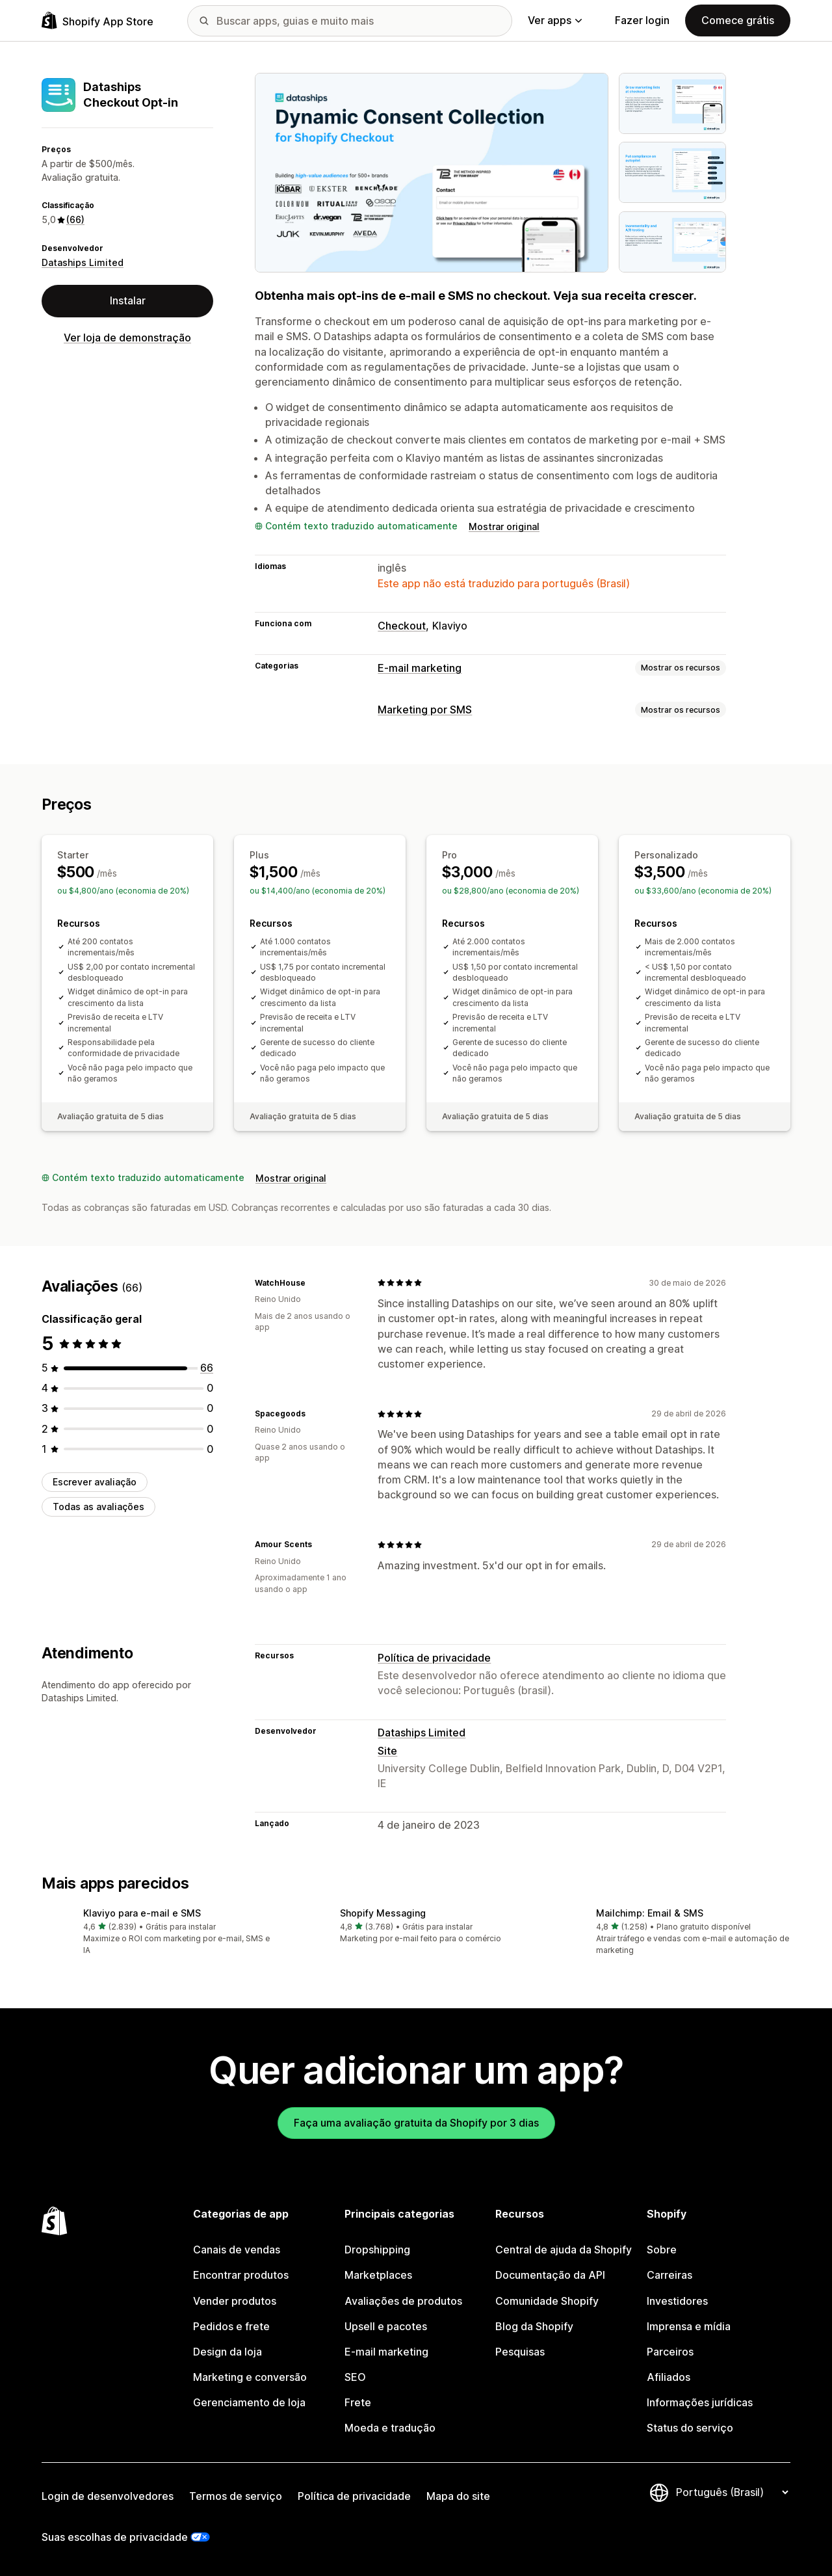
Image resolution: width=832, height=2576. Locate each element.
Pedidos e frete (231, 2326)
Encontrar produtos (241, 2274)
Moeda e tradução (390, 2427)
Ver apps (555, 20)
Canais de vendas (236, 2249)
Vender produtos (234, 2300)
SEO (355, 2376)
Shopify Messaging (383, 1913)
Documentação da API (550, 2274)
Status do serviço (690, 2427)
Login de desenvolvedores (108, 2496)
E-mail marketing (420, 667)
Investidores (677, 2300)
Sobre (662, 2249)
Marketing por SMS (425, 709)
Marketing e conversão (250, 2376)
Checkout (402, 625)
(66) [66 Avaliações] (75, 219)
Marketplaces (378, 2274)
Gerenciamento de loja (249, 2402)
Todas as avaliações (98, 1506)
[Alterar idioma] (731, 2492)
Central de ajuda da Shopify (563, 2249)
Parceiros (670, 2351)
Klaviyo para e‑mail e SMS (142, 1913)
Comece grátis (737, 20)
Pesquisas (520, 2351)
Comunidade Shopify (547, 2300)
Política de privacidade (434, 1657)
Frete (357, 2402)
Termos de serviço (235, 2496)
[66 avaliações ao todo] (206, 1367)
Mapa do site (458, 2496)
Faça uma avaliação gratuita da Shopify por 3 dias (416, 2122)
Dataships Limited (83, 262)
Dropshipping (377, 2249)
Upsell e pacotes (385, 2326)
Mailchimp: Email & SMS (649, 1913)
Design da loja (227, 2351)
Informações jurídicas (700, 2402)
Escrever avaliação (94, 1481)
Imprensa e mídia (689, 2326)
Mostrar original (504, 526)
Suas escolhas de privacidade (115, 2536)
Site (387, 1750)
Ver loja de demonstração (127, 337)
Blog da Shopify (534, 2326)
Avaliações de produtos (403, 2300)
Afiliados (668, 2376)
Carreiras (669, 2274)
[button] (160, 1932)
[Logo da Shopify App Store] (97, 20)
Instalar (128, 300)
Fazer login (642, 20)
